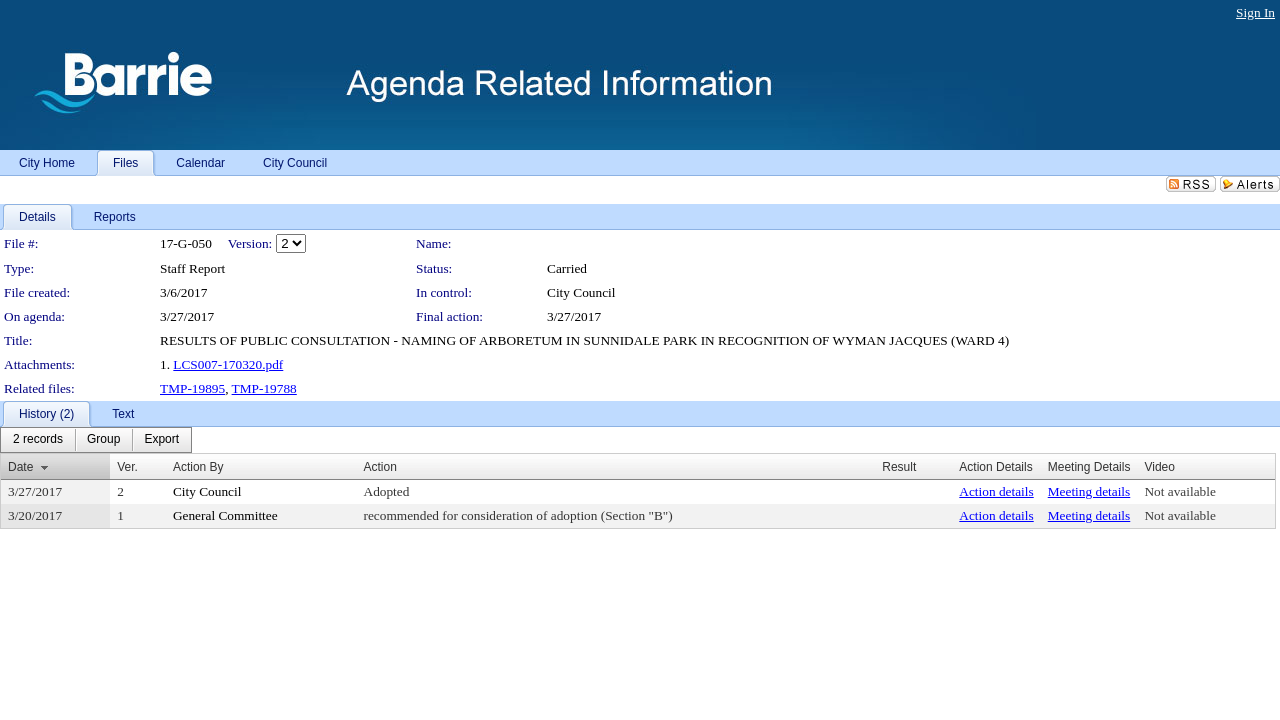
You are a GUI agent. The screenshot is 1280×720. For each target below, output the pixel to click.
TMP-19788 (264, 388)
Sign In (1255, 12)
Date (20, 467)
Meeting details (1089, 491)
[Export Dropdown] (161, 440)
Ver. (127, 467)
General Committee (225, 515)
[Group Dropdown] (103, 440)
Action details (996, 491)
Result (899, 467)
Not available (1179, 491)
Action (380, 467)
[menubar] (96, 440)
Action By (198, 467)
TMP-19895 (192, 388)
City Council (581, 292)
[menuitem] (38, 440)
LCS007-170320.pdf (228, 364)
